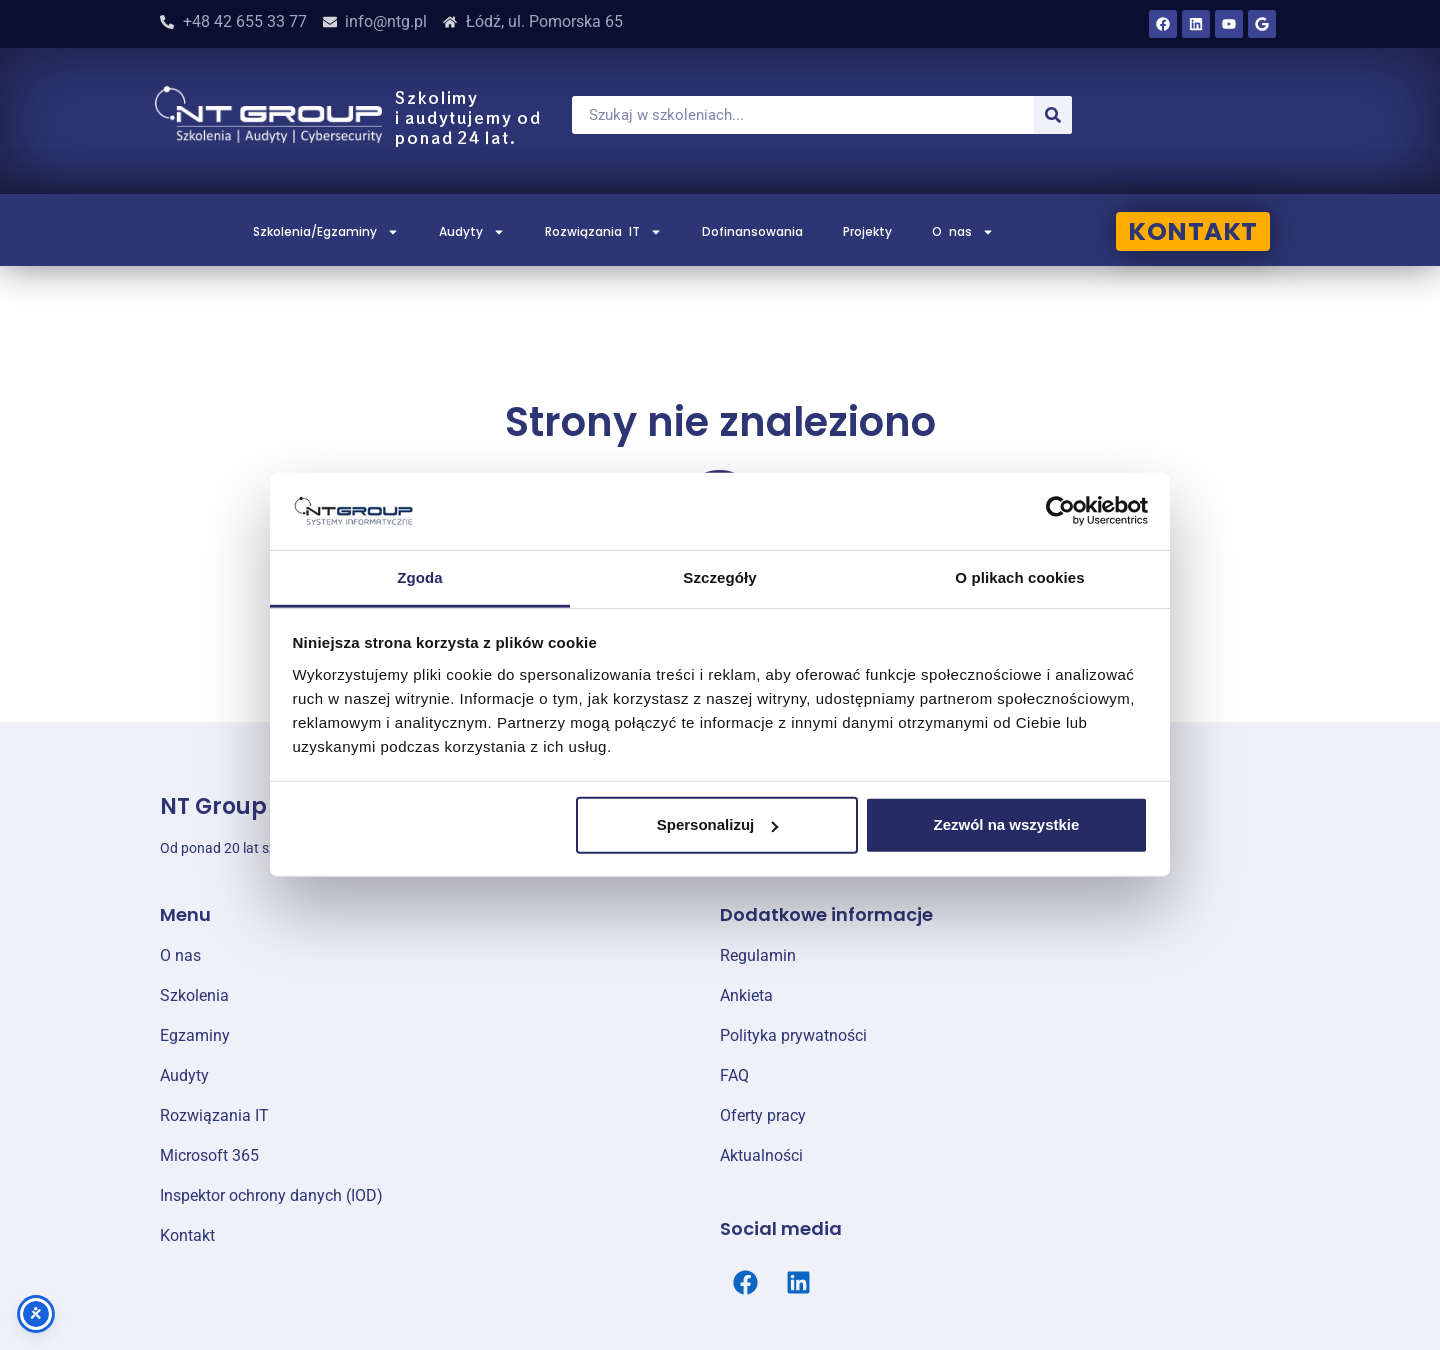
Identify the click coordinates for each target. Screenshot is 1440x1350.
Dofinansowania (752, 231)
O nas (963, 232)
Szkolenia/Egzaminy (326, 232)
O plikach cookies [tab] (1019, 577)
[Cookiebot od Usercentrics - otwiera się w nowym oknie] (1060, 511)
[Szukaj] (1053, 115)
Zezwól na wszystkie (1006, 824)
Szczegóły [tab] (719, 577)
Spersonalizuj (718, 824)
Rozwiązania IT (603, 232)
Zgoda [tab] (420, 577)
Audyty (472, 232)
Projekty (867, 231)
